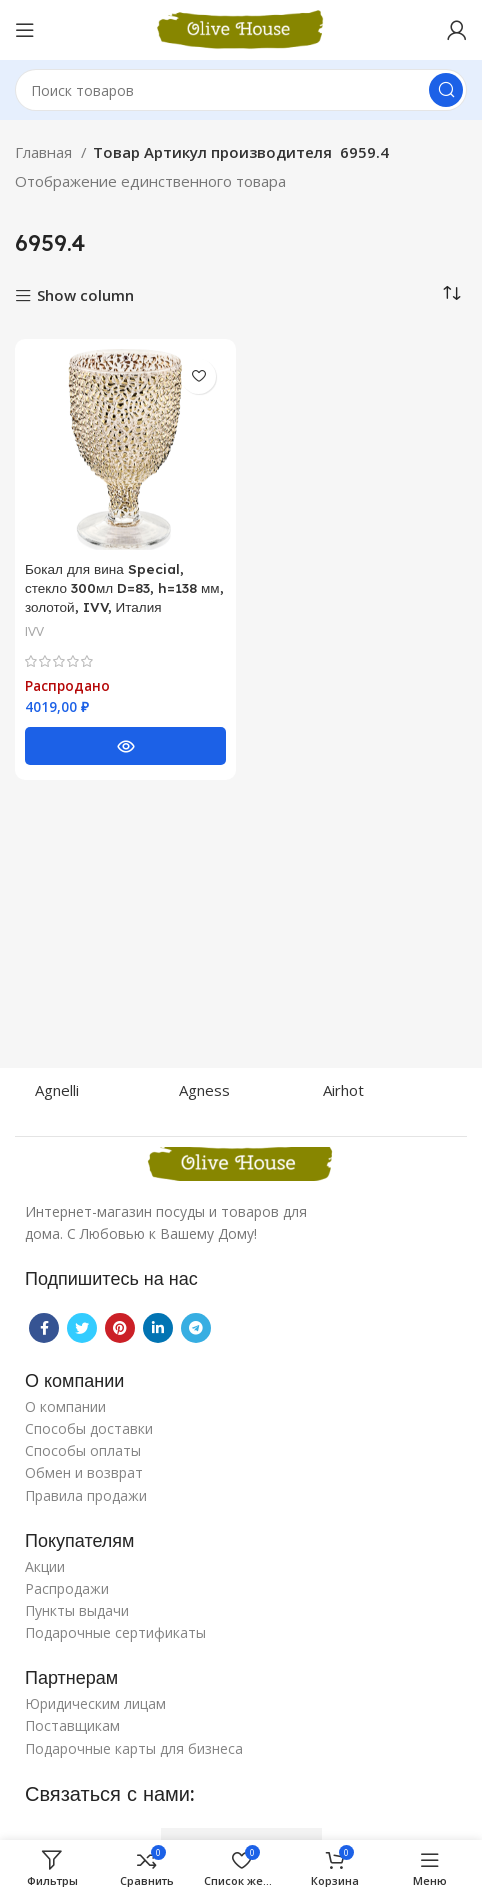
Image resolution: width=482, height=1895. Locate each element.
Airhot (343, 1090)
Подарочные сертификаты (115, 1632)
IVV (34, 631)
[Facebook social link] (44, 1328)
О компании (65, 1406)
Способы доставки (89, 1428)
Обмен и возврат (84, 1472)
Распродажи (67, 1588)
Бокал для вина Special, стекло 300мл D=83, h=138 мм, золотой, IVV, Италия (124, 587)
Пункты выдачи (77, 1610)
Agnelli (57, 1090)
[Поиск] (241, 90)
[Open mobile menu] (25, 30)
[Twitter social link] (82, 1328)
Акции (45, 1566)
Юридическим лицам (95, 1703)
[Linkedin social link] (158, 1328)
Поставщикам (72, 1725)
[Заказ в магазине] (452, 294)
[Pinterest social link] (120, 1328)
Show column (85, 296)
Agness (204, 1090)
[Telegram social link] (196, 1328)
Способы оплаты (83, 1450)
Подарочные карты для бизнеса (134, 1748)
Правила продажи (86, 1495)
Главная (45, 152)
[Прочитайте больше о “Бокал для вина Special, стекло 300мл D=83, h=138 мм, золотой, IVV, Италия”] (125, 746)
